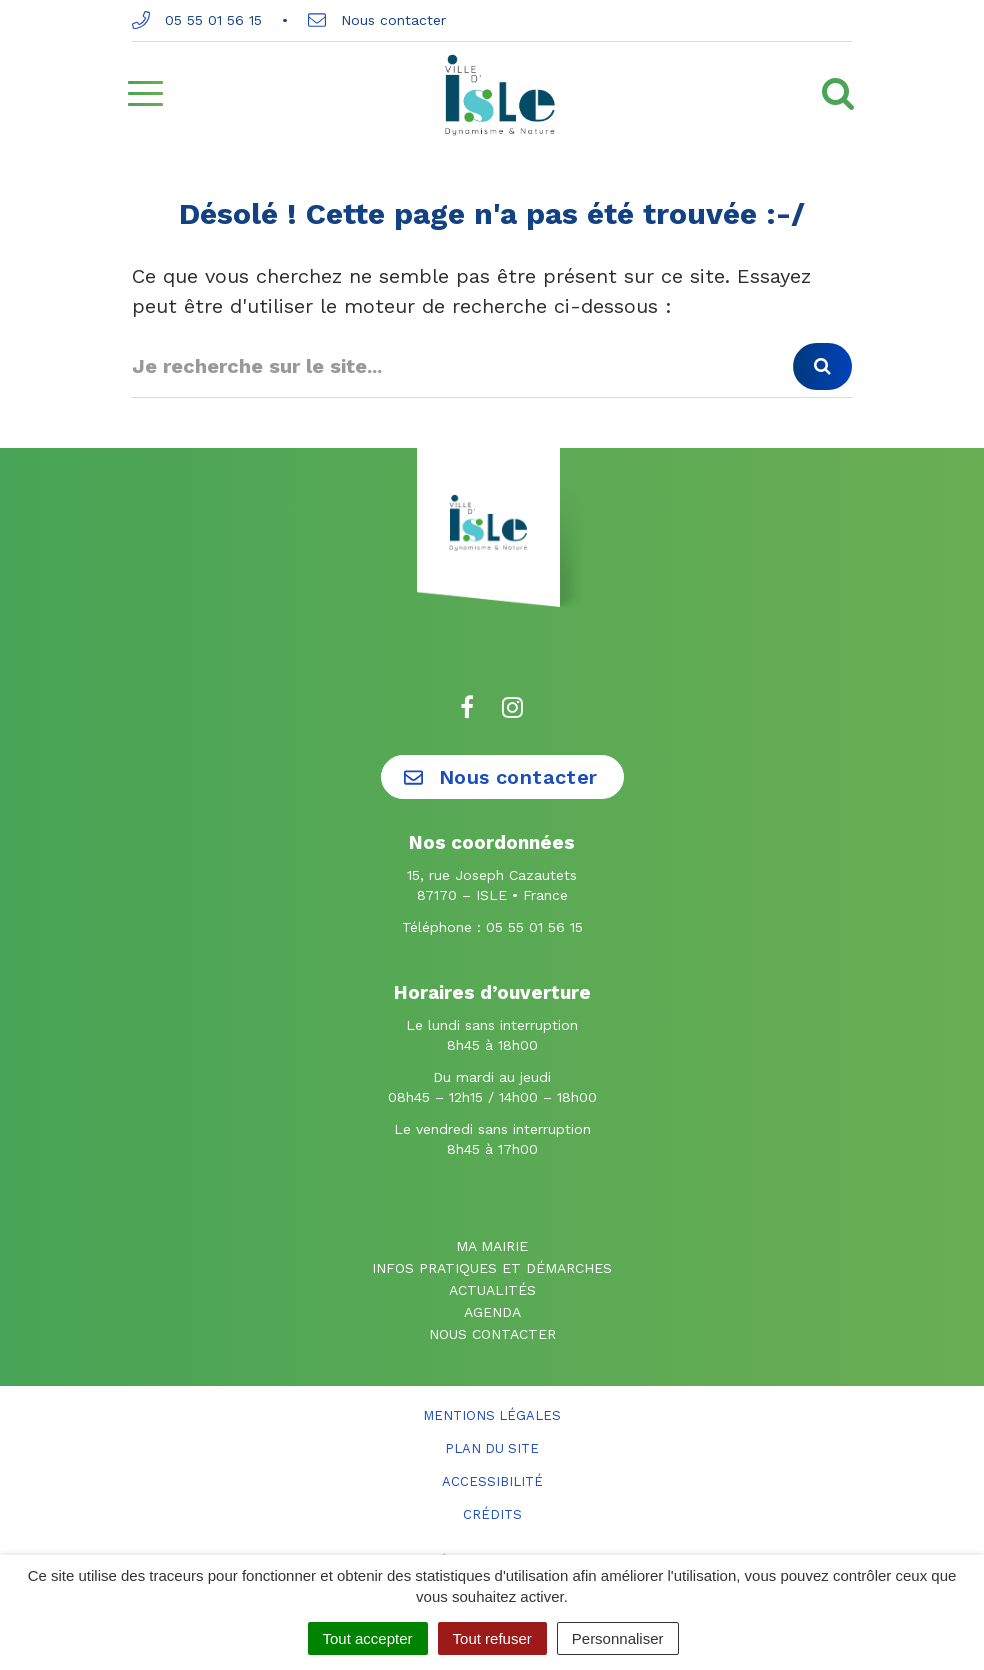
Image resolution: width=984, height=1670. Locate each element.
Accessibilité (492, 1481)
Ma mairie (492, 1246)
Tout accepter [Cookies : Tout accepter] (368, 1638)
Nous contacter (377, 20)
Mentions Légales (492, 1415)
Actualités (492, 1290)
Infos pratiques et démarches (492, 1268)
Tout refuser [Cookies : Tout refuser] (492, 1638)
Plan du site (492, 1448)
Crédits (492, 1514)
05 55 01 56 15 (197, 20)
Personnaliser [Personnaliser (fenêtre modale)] (618, 1638)
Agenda (492, 1312)
